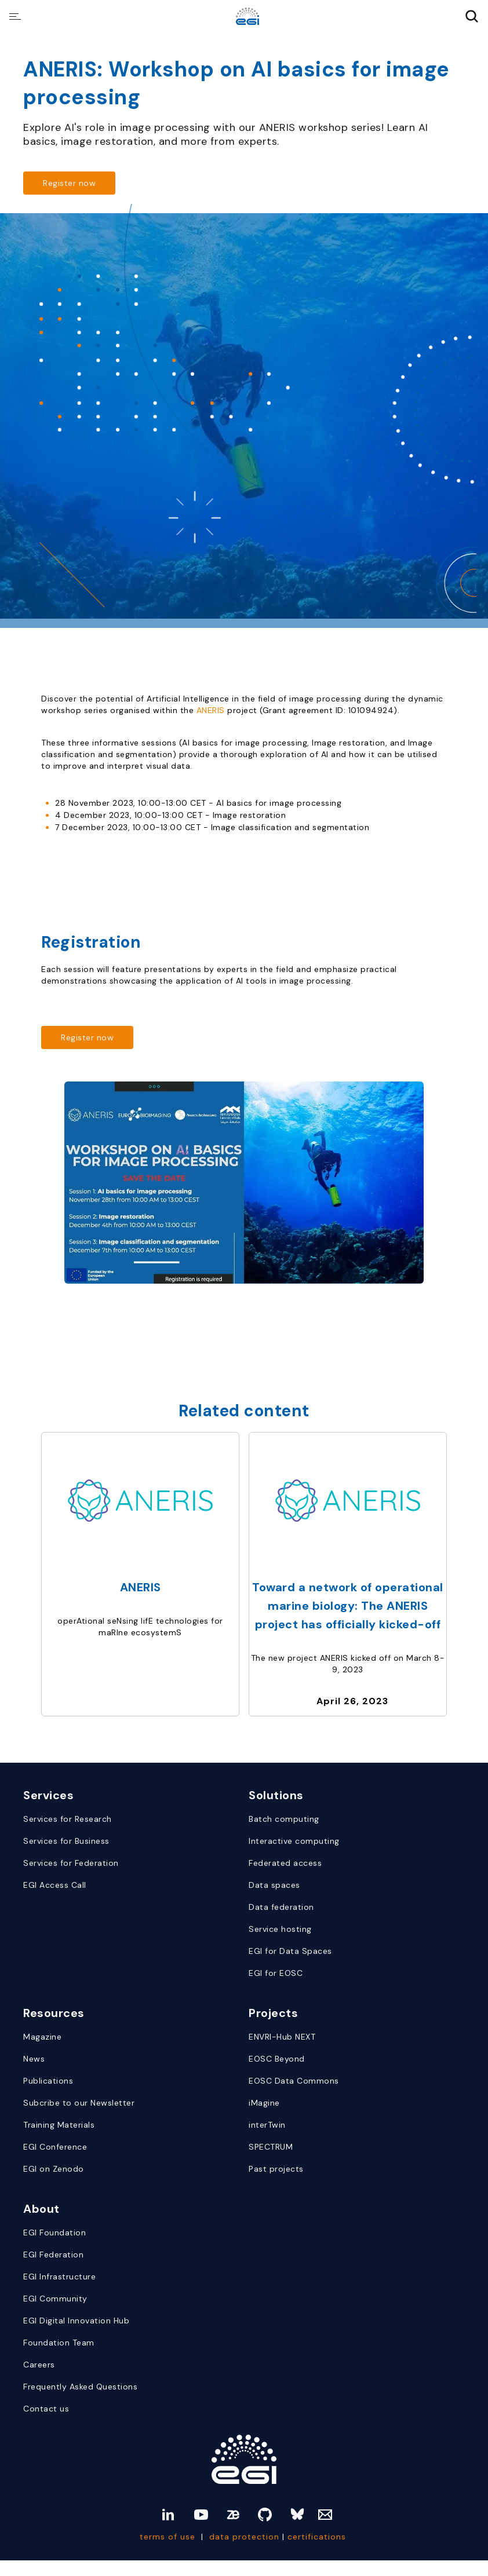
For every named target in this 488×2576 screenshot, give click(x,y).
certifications (318, 2536)
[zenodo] (233, 2514)
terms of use (167, 2536)
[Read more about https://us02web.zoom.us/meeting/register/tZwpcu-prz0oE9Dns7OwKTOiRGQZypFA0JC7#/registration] (69, 183)
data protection (244, 2536)
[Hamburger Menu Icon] (15, 16)
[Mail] (325, 2515)
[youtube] (201, 2515)
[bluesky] (297, 2515)
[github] (265, 2515)
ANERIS (212, 710)
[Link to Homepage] (244, 2459)
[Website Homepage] (247, 16)
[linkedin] (168, 2514)
